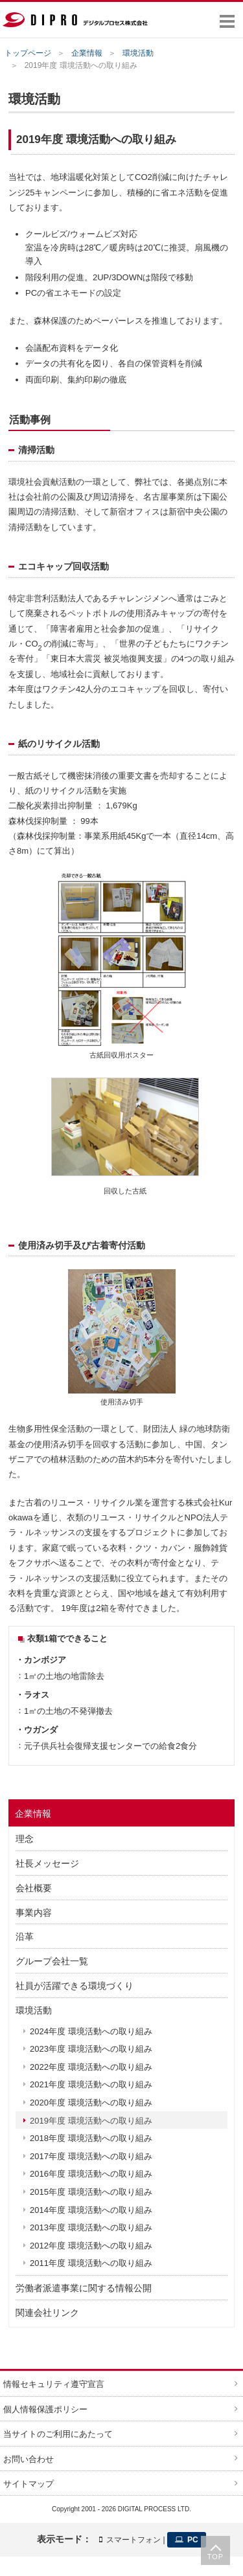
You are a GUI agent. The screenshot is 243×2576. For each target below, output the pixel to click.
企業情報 (86, 53)
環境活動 (138, 53)
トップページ (28, 53)
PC (186, 2539)
